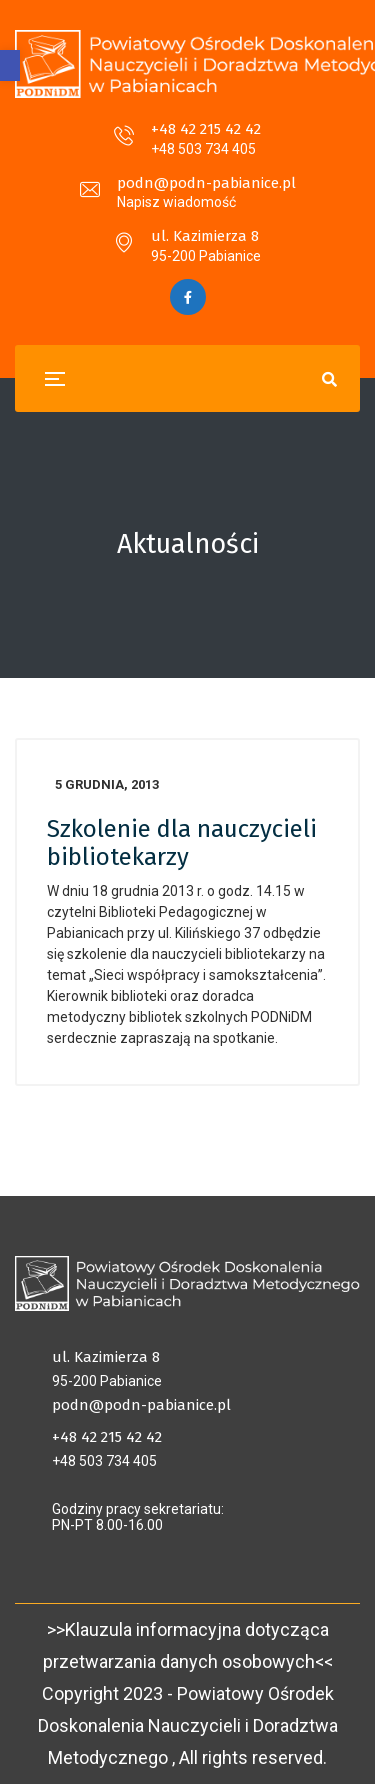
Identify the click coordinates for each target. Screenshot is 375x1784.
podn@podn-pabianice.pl (206, 183)
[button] (10, 65)
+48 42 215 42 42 (206, 129)
